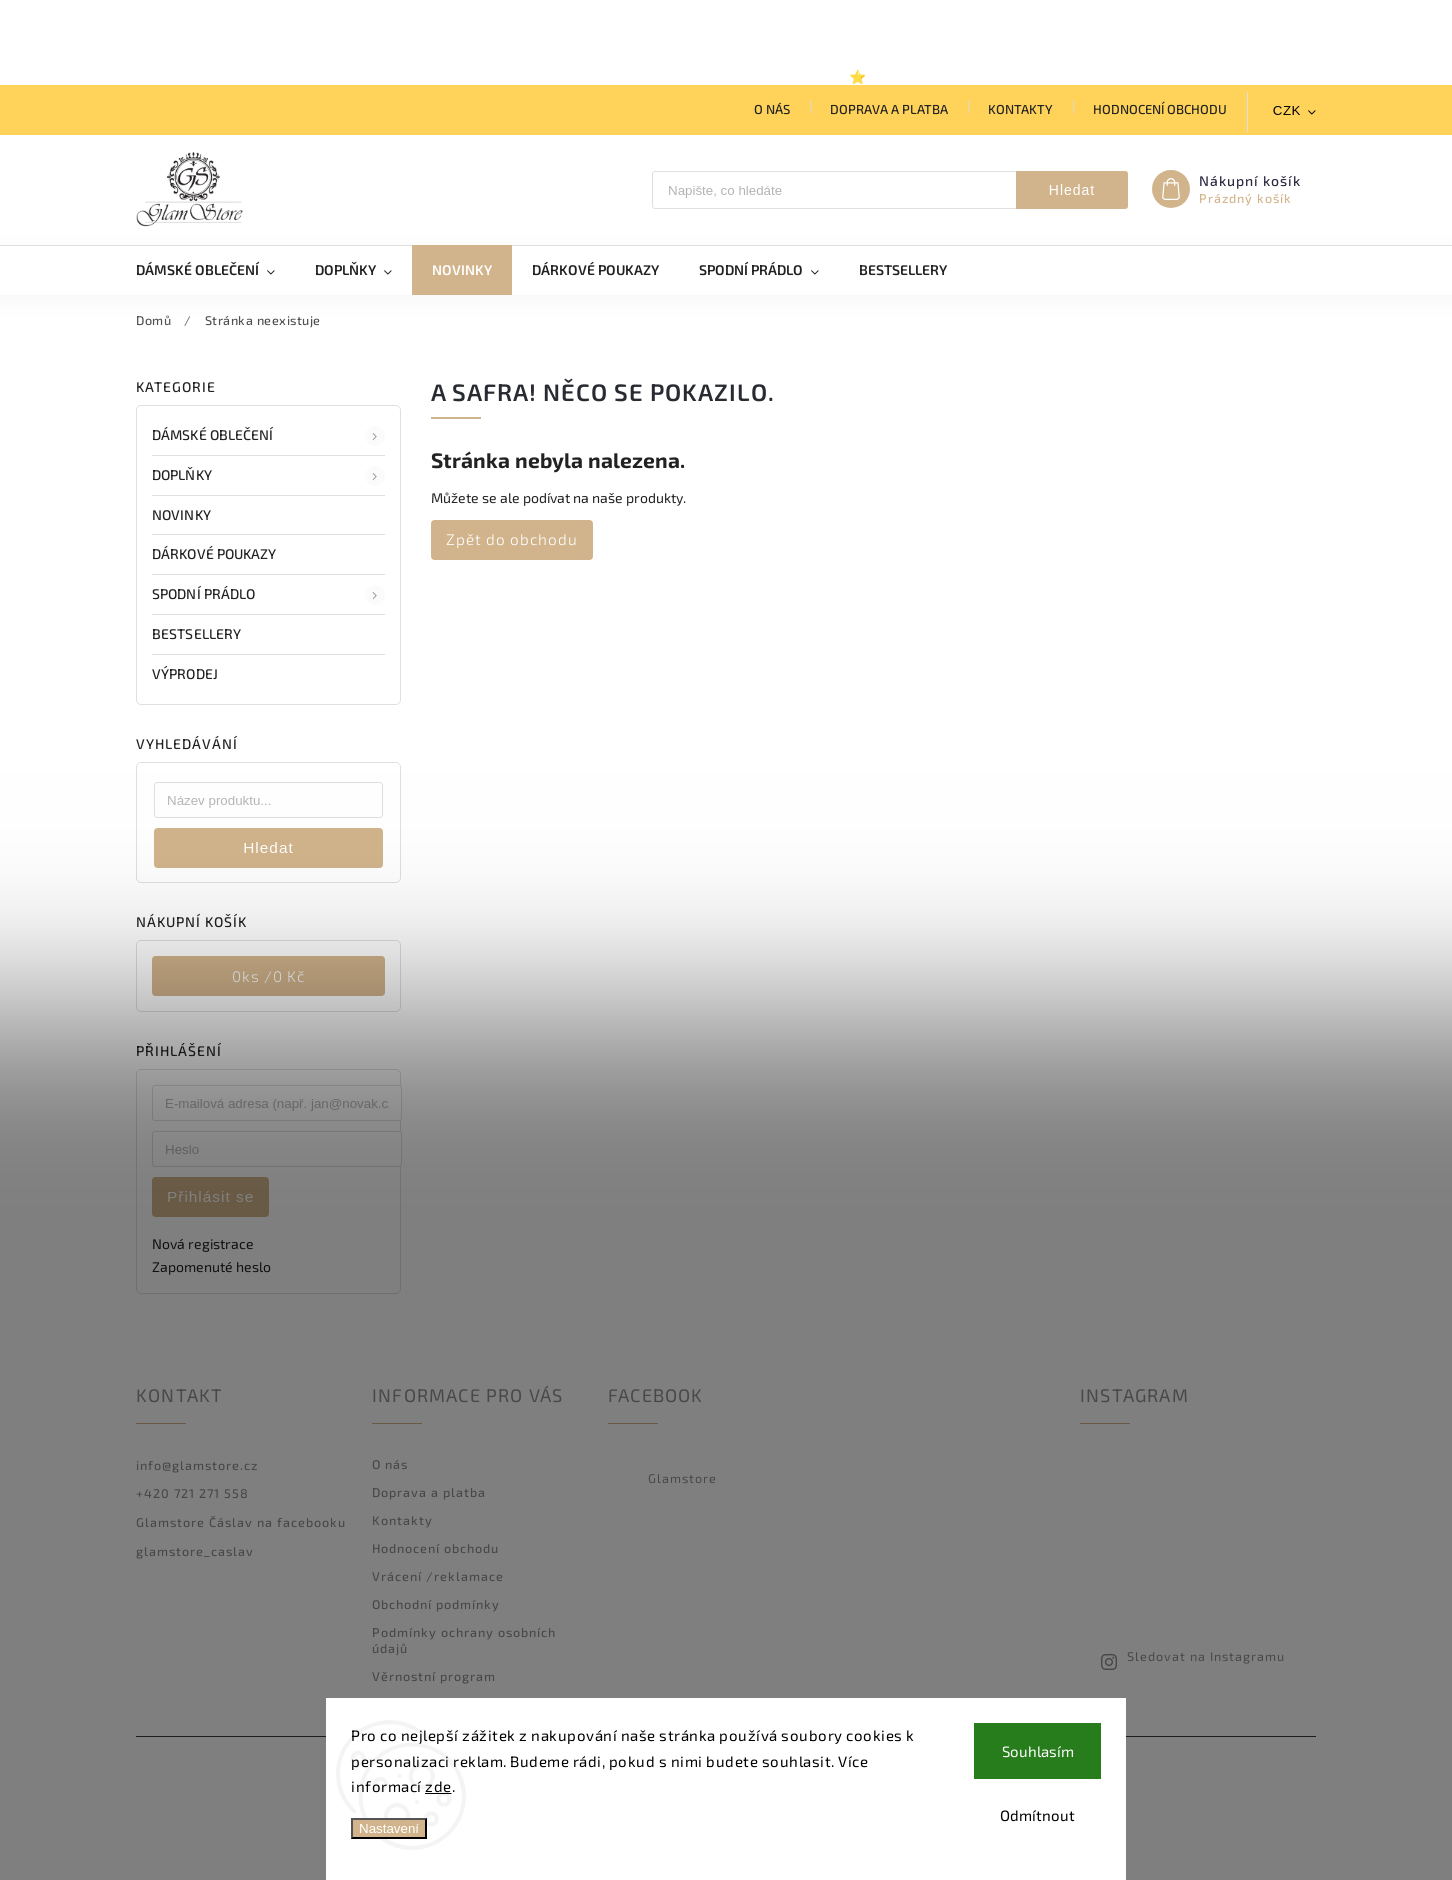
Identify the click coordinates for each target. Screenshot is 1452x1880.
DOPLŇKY (268, 476)
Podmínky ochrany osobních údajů (464, 1640)
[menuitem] (215, 270)
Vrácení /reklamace (438, 1576)
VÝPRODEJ (186, 673)
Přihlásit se (210, 1196)
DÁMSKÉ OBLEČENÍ (268, 436)
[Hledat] (834, 190)
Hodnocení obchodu (1160, 109)
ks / (268, 976)
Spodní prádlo (268, 595)
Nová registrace (203, 1243)
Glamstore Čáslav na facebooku (241, 1522)
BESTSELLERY (198, 633)
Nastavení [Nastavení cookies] (389, 1828)
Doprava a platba (889, 109)
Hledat (1072, 190)
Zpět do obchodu (512, 539)
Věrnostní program (434, 1676)
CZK (1287, 110)
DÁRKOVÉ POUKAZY (216, 553)
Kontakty (1020, 109)
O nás (772, 109)
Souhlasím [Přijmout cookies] (1038, 1751)
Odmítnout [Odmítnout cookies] (1037, 1815)
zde (438, 1786)
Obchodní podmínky (436, 1604)
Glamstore (682, 1478)
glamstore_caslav (195, 1551)
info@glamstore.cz (197, 1465)
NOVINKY (183, 514)
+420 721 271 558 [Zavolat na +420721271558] (192, 1493)
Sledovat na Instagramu (1206, 1656)
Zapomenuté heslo (211, 1266)
